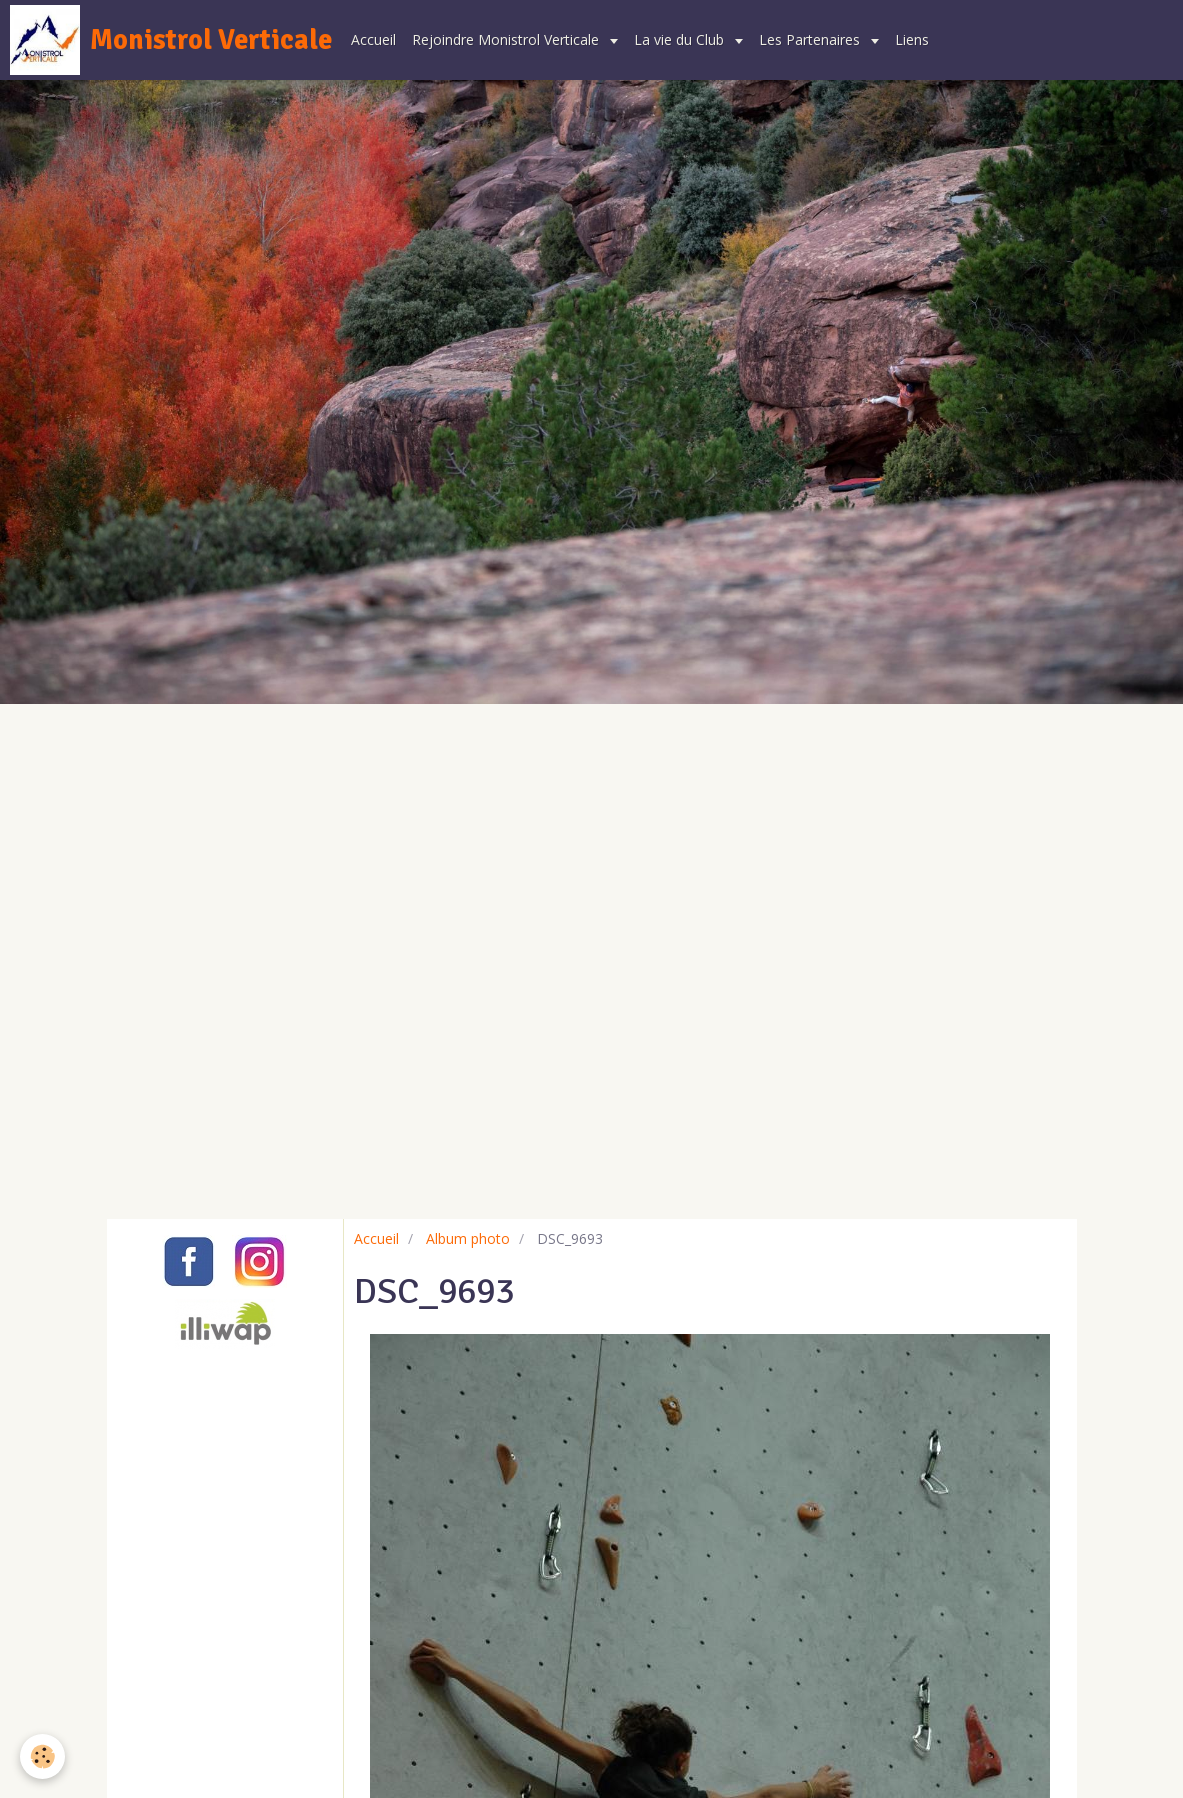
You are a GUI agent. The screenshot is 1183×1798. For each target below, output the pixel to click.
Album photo (468, 1238)
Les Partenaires (811, 39)
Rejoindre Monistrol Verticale (507, 39)
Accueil (373, 39)
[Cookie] (42, 1756)
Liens (912, 39)
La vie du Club (681, 39)
